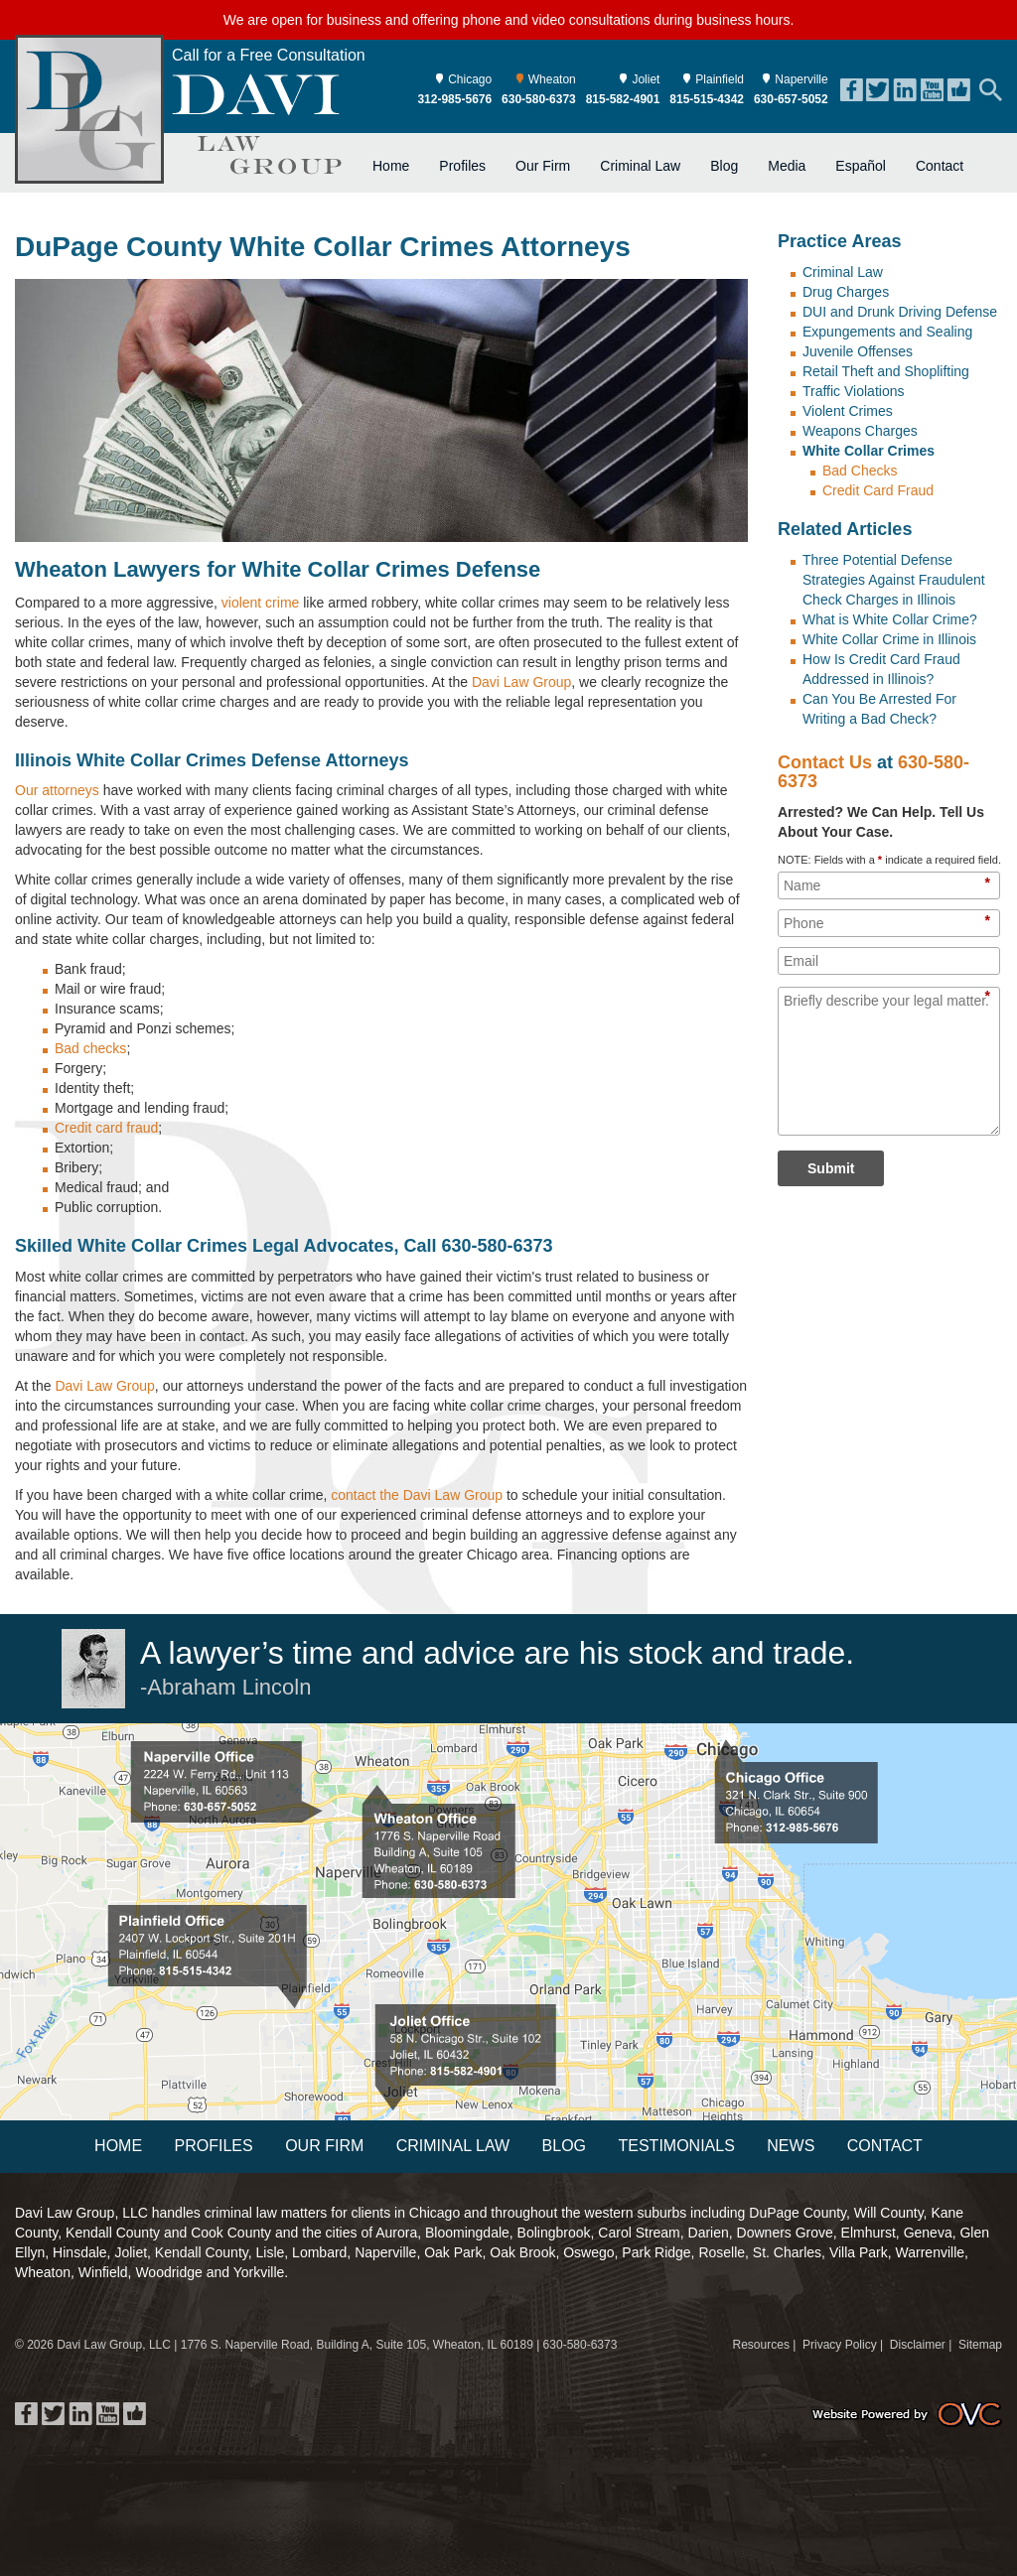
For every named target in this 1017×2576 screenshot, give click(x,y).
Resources (761, 2345)
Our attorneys (57, 790)
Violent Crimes (847, 411)
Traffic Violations (853, 391)
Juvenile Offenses (857, 351)
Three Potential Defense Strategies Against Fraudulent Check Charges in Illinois (893, 580)
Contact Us (825, 762)
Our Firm (542, 166)
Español (860, 166)
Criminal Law (640, 166)
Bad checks (90, 1048)
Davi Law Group (521, 682)
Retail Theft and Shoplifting (885, 371)
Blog (724, 166)
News (790, 2145)
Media (786, 166)
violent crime (260, 602)
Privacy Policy (839, 2345)
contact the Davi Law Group (417, 1495)
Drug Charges (845, 292)
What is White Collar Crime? (889, 619)
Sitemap (980, 2345)
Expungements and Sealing (887, 331)
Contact (939, 166)
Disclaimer (917, 2345)
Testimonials (676, 2145)
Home (390, 166)
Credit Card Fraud (878, 490)
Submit (830, 1168)
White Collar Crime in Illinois (889, 639)
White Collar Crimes (868, 451)
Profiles (462, 166)
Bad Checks (859, 470)
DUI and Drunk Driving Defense (899, 312)
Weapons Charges (860, 431)
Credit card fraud (106, 1128)
